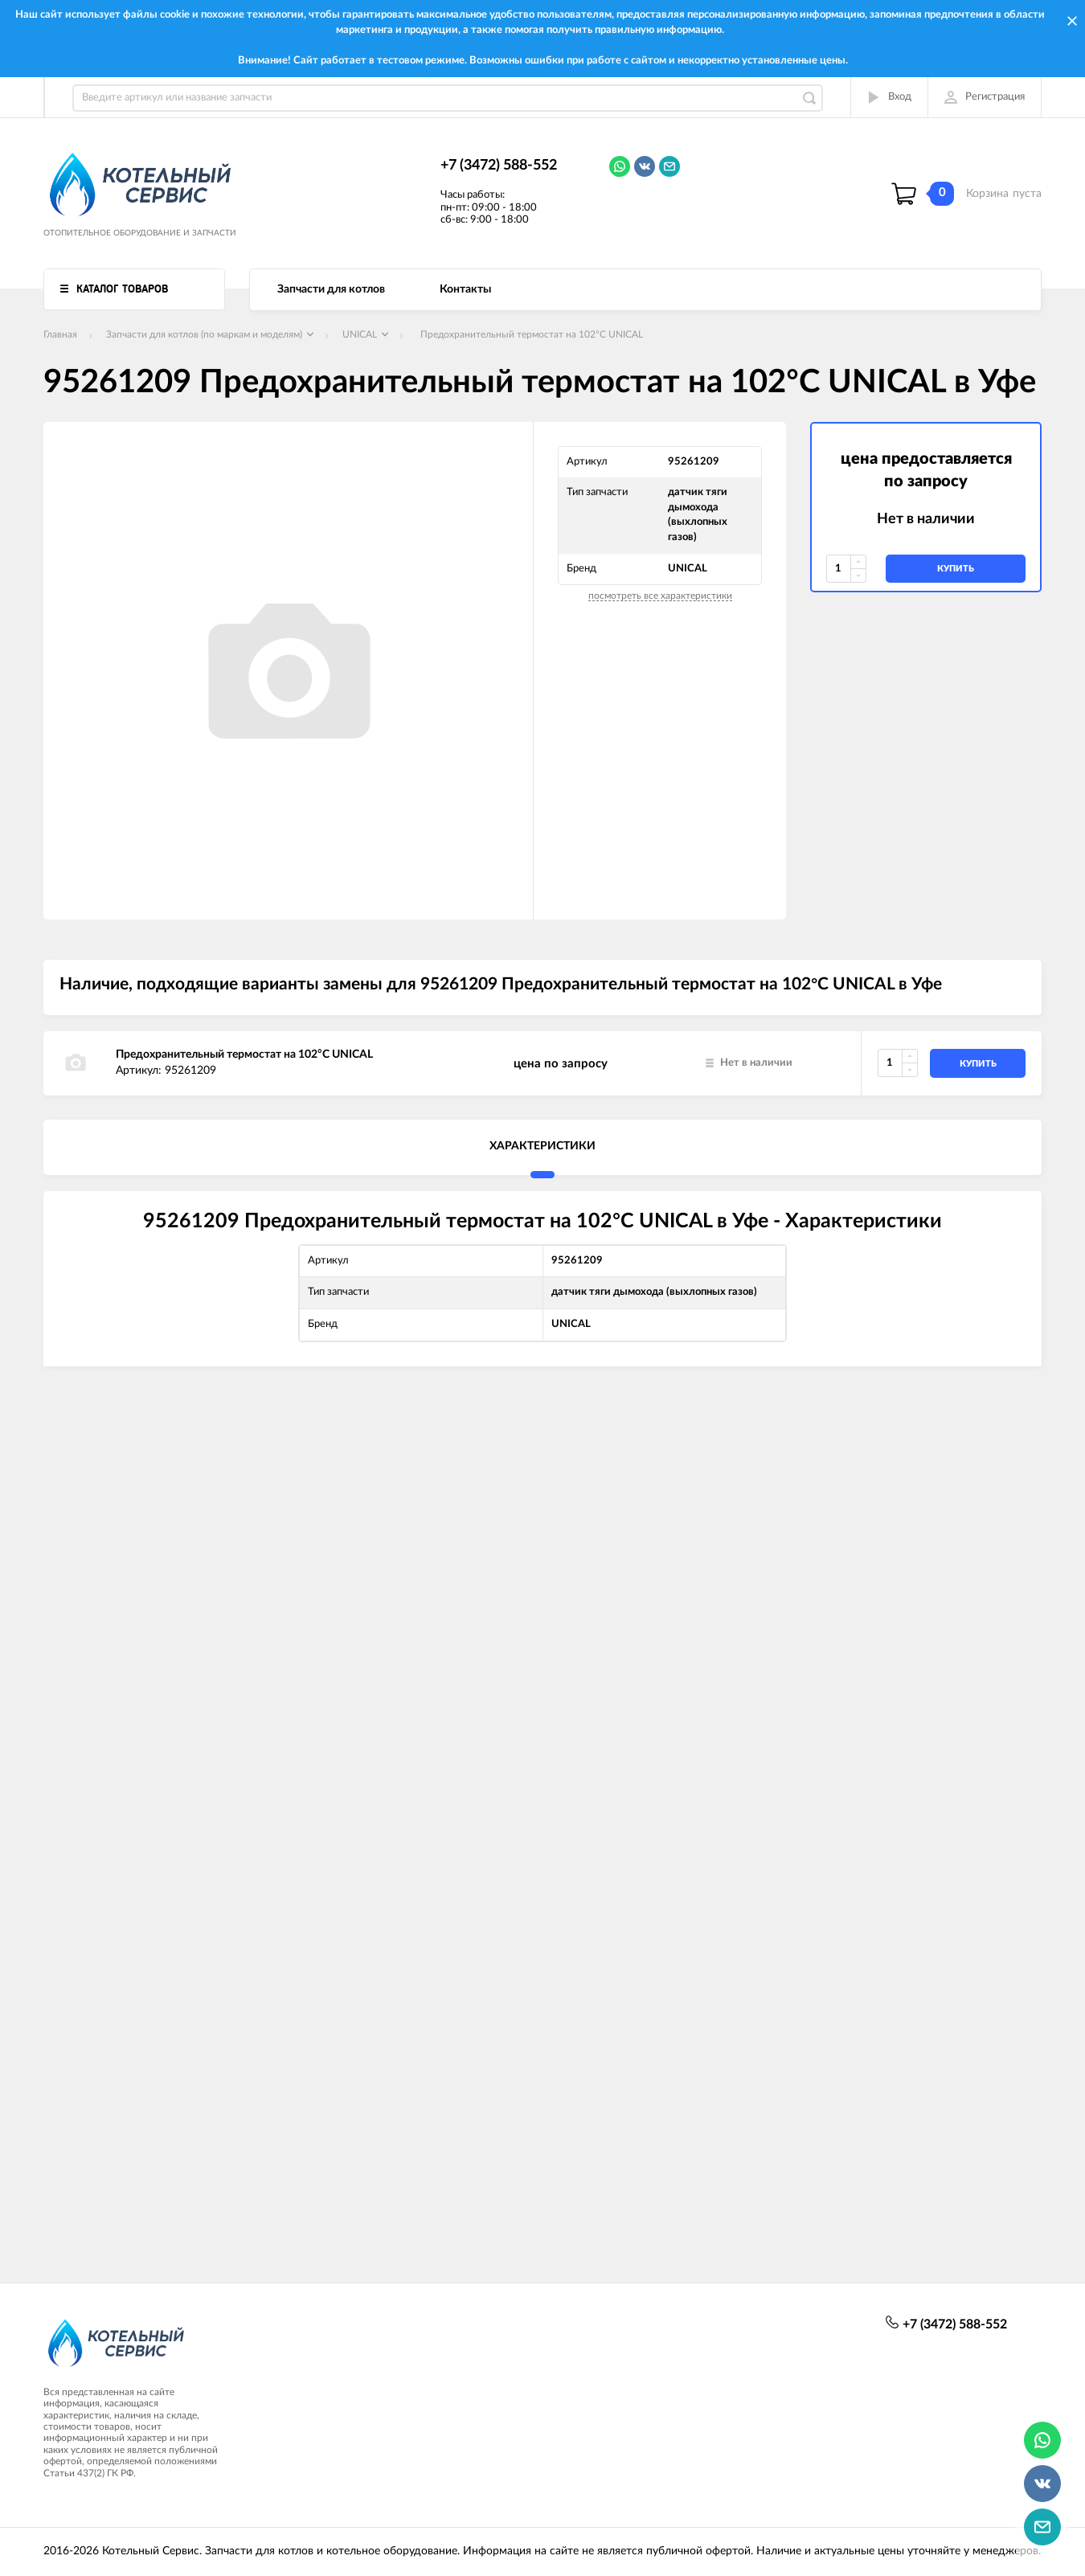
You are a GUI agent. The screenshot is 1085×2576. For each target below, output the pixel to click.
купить (955, 568)
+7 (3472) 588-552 (498, 165)
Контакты (465, 289)
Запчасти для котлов (331, 289)
